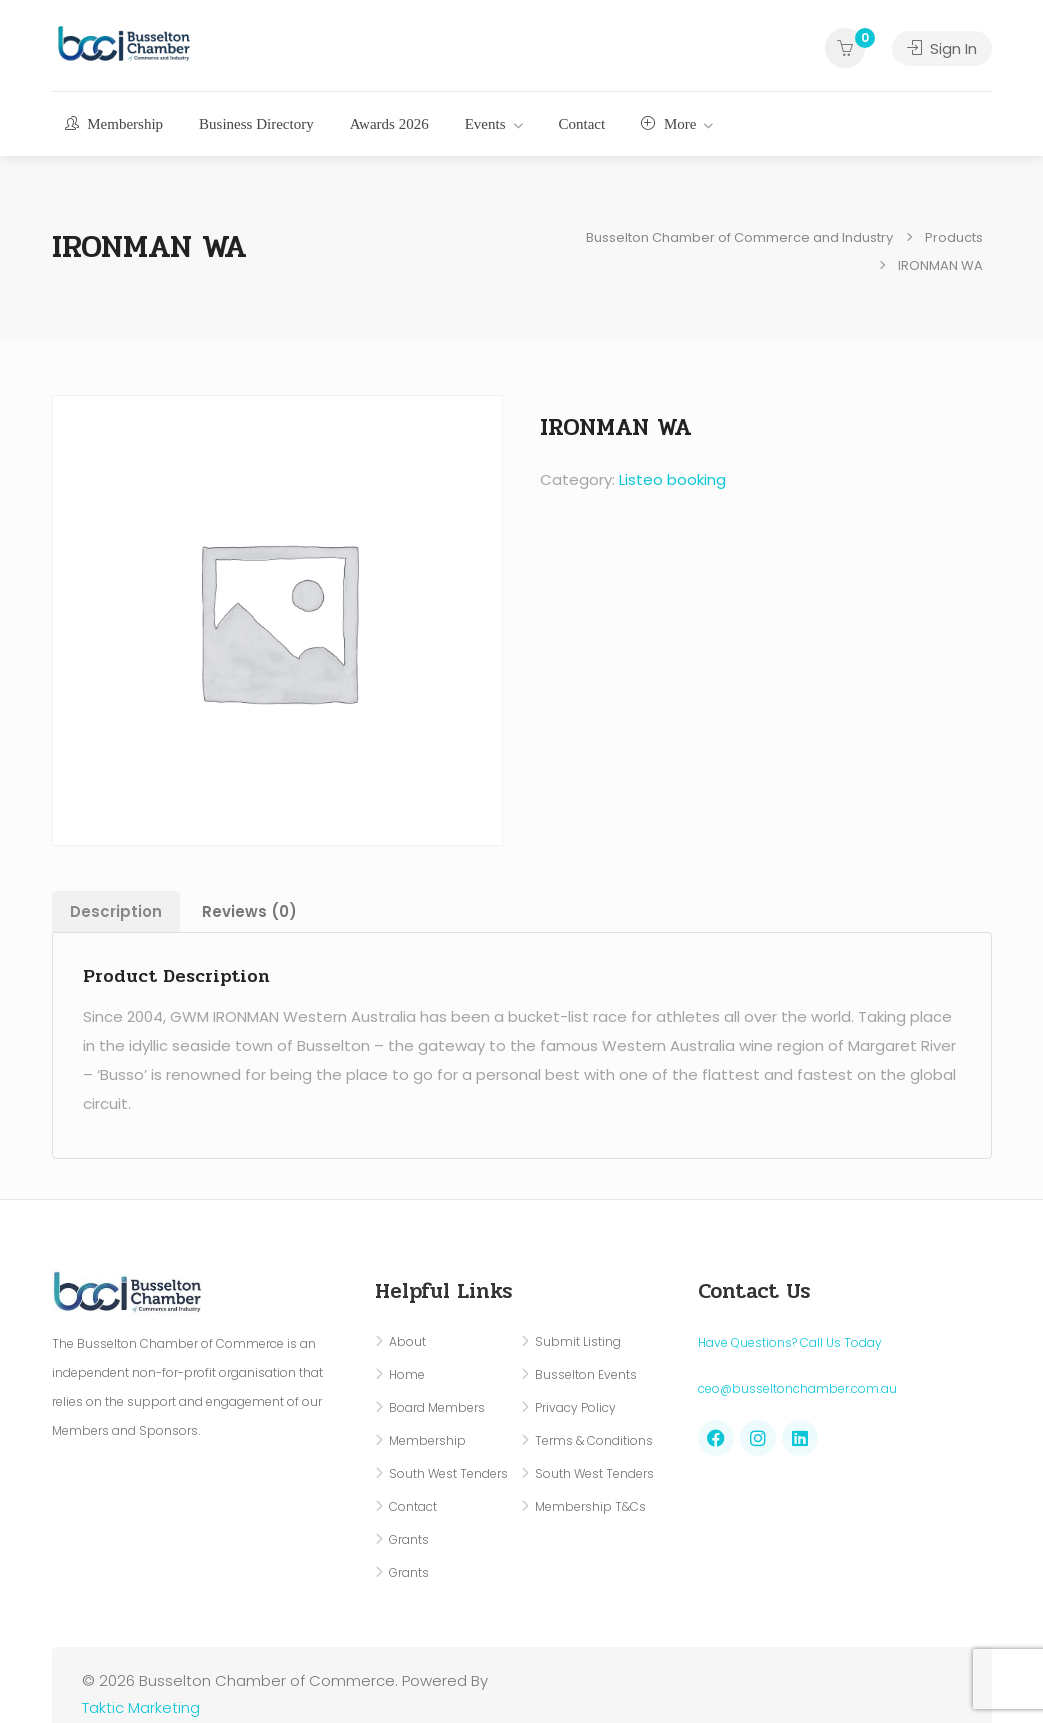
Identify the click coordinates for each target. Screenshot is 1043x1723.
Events (485, 124)
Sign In (942, 48)
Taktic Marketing (141, 1707)
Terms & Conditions (594, 1440)
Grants (409, 1539)
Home (407, 1374)
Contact (582, 124)
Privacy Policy (575, 1407)
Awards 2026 (389, 124)
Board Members (437, 1407)
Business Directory (256, 124)
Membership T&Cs (590, 1506)
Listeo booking (672, 479)
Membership (114, 124)
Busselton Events (586, 1374)
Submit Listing (578, 1341)
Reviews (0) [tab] (249, 911)
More (668, 124)
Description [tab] (116, 911)
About (407, 1341)
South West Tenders (448, 1473)
